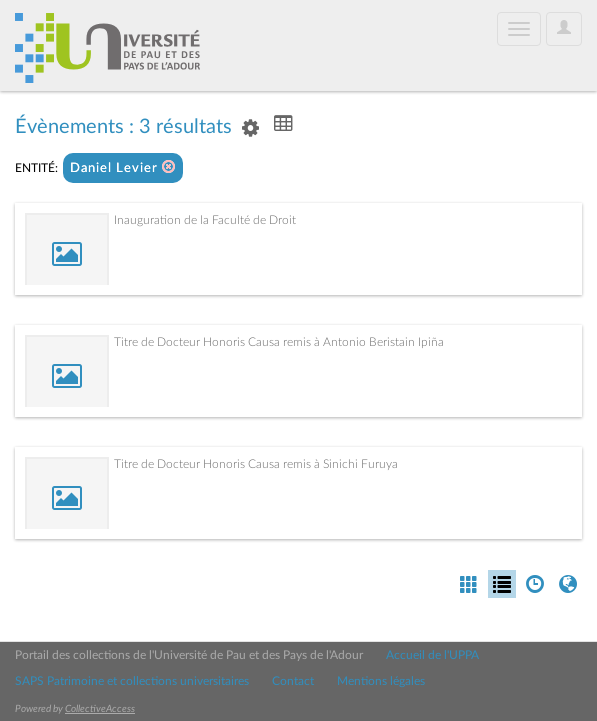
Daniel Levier (123, 167)
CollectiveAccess (100, 709)
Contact (293, 681)
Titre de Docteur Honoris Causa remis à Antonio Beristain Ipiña (279, 342)
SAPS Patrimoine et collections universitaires (132, 681)
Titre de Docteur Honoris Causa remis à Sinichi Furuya (256, 464)
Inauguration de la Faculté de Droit (205, 220)
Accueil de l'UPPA (432, 655)
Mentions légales (381, 681)
